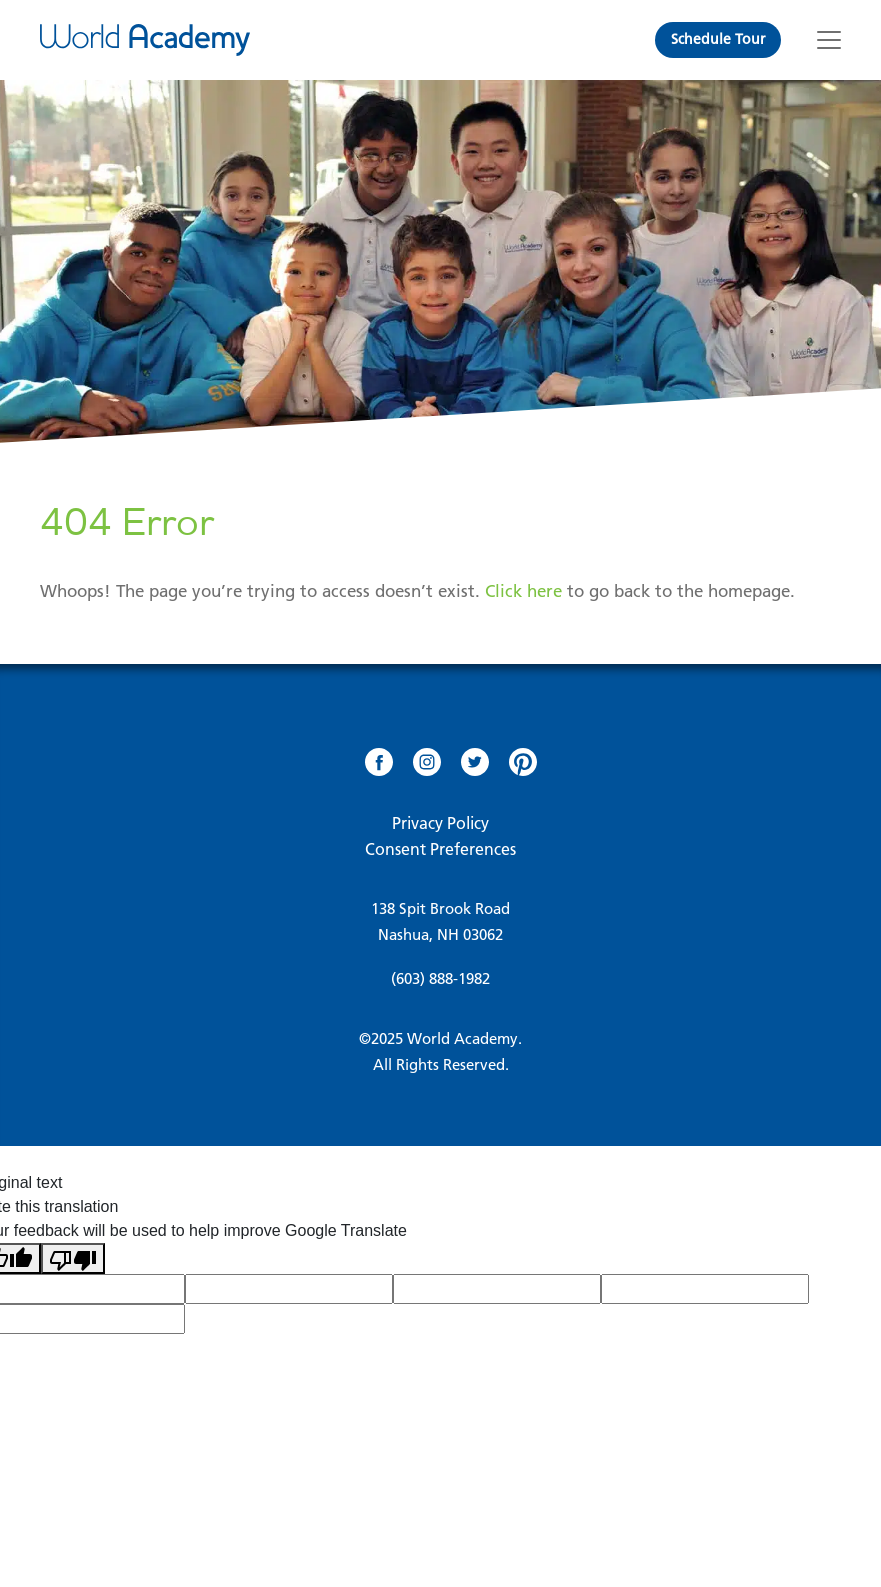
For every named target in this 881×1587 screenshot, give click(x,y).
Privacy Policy (440, 823)
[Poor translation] (73, 1258)
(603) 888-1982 (440, 978)
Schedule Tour (718, 39)
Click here (523, 591)
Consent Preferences (440, 849)
